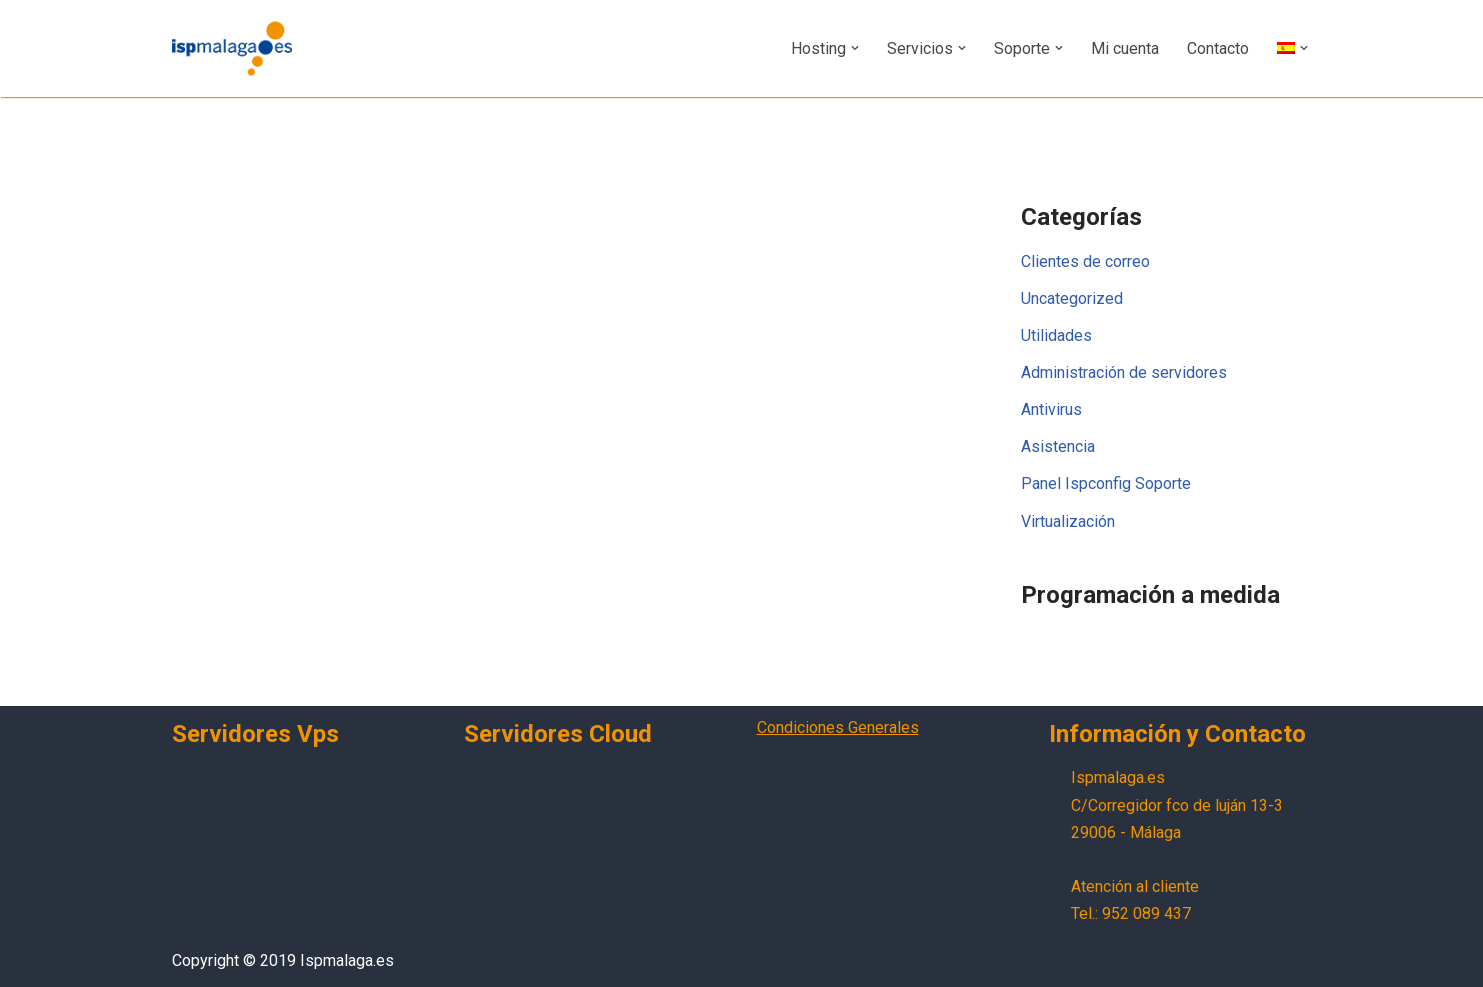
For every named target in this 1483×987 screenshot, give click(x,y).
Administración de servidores (1124, 372)
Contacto (1218, 48)
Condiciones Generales (838, 727)
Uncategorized (1072, 298)
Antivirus (1051, 409)
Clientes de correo (1085, 261)
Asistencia (1058, 447)
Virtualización (1068, 521)
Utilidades (1056, 335)
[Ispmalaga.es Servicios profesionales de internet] (232, 48)
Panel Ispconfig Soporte (1106, 484)
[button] (855, 48)
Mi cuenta (1125, 48)
